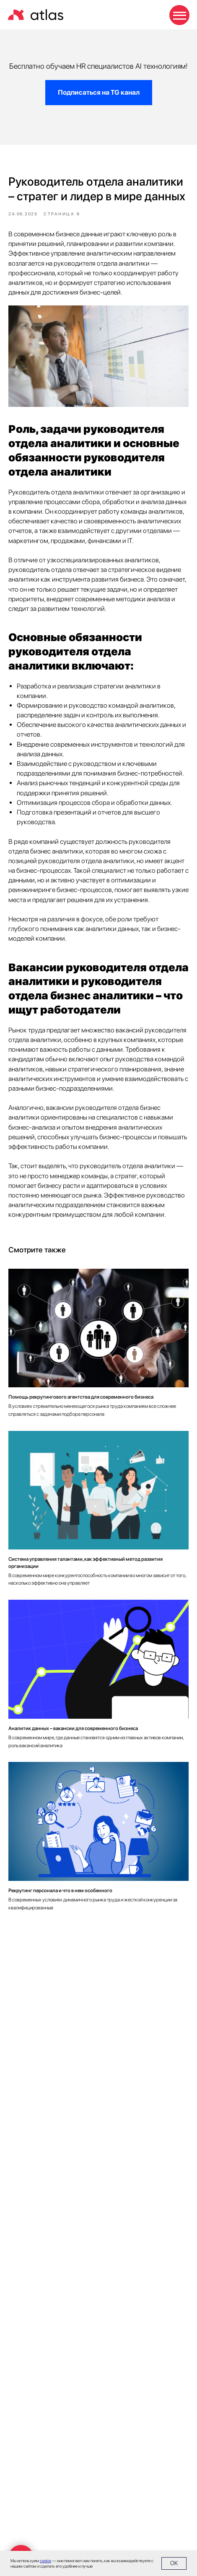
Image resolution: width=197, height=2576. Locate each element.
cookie (45, 2560)
